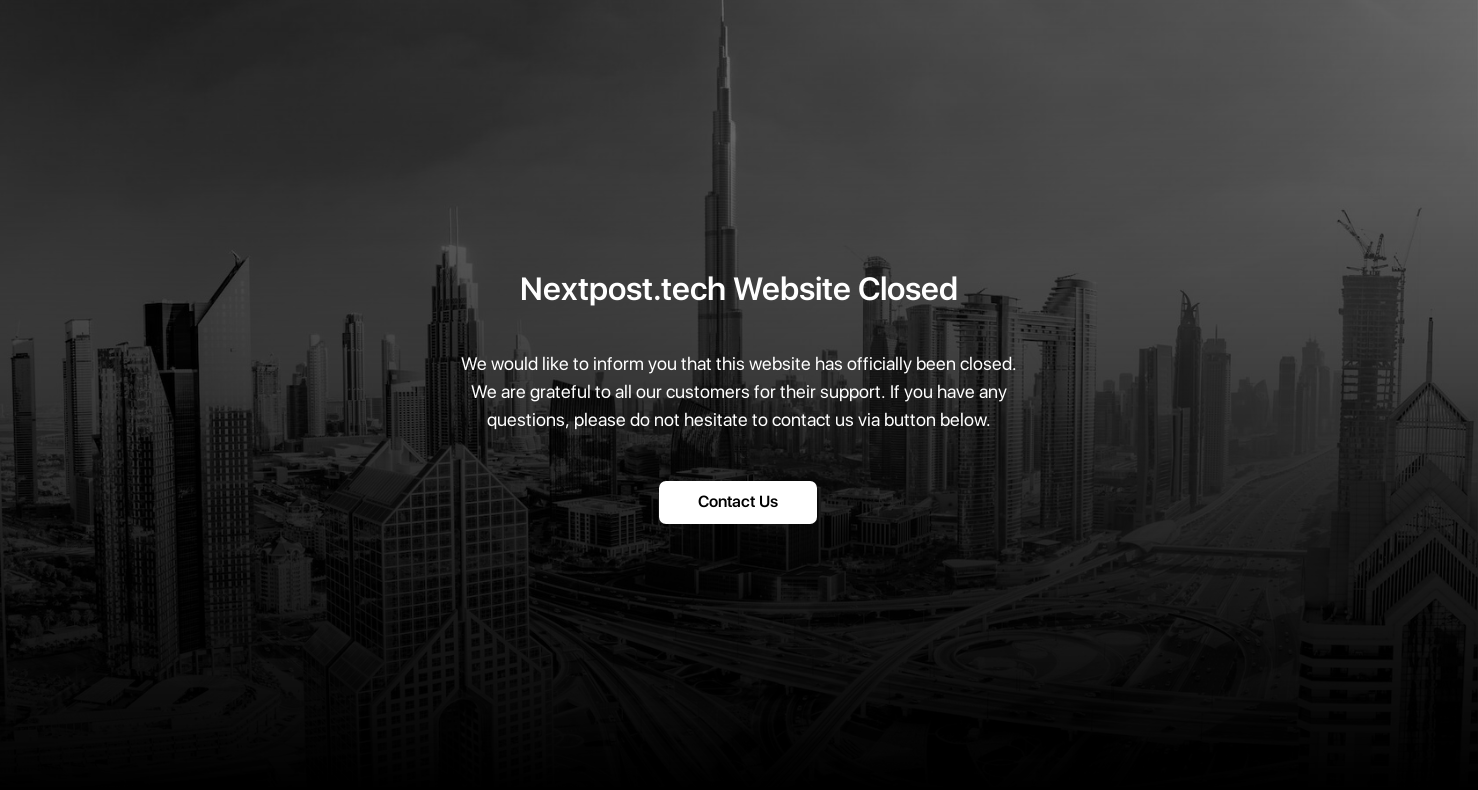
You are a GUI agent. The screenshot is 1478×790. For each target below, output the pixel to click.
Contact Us (738, 502)
